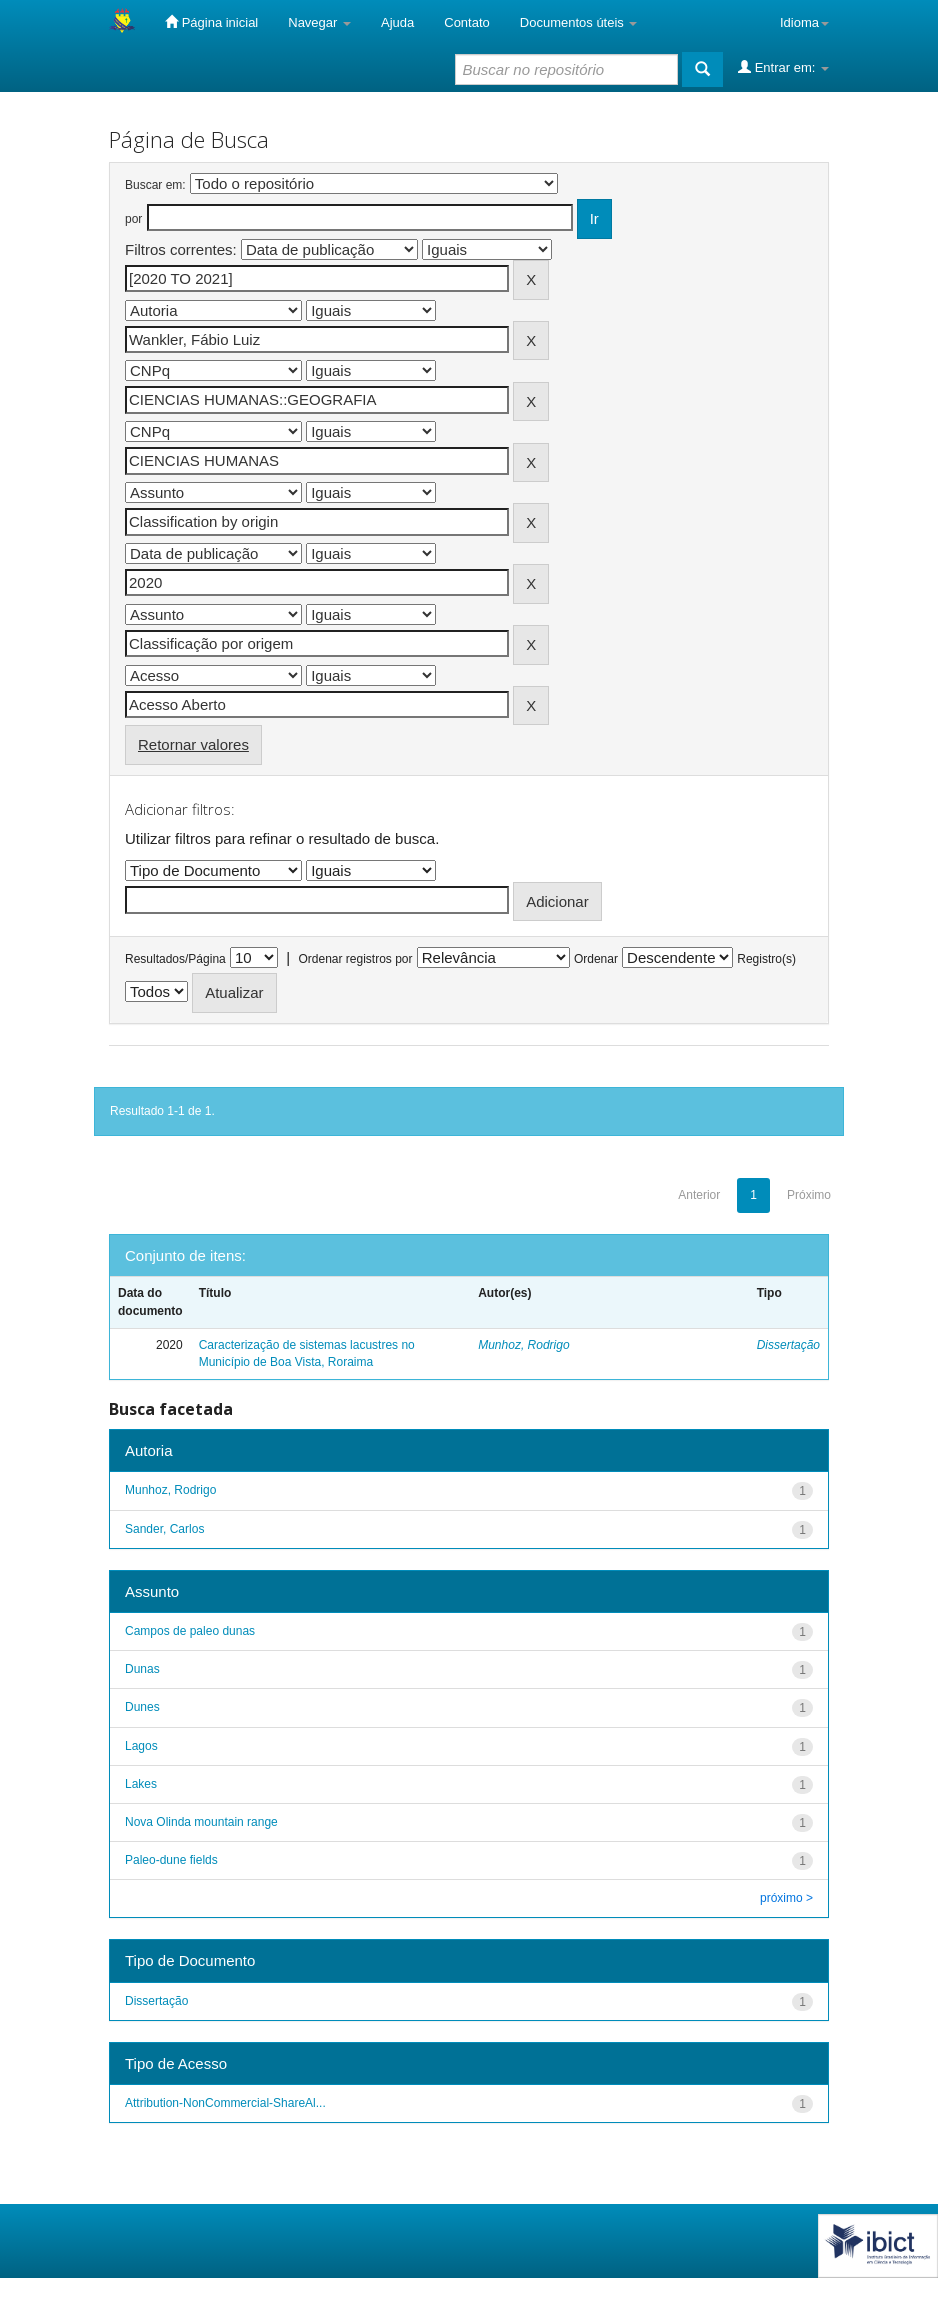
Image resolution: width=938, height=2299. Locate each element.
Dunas (142, 1669)
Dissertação (788, 1345)
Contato (467, 22)
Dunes (142, 1707)
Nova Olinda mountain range (201, 1822)
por (133, 219)
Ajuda (397, 22)
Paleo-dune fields (171, 1860)
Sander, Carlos (164, 1529)
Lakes (141, 1784)
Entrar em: (783, 67)
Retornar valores (193, 744)
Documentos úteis (579, 22)
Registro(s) (766, 959)
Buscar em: (155, 185)
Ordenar (596, 959)
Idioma (804, 22)
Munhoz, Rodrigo (523, 1345)
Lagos (141, 1746)
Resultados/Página (175, 959)
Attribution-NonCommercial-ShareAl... (225, 2103)
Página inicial (211, 22)
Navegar (319, 22)
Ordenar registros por (355, 959)
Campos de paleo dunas (190, 1631)
